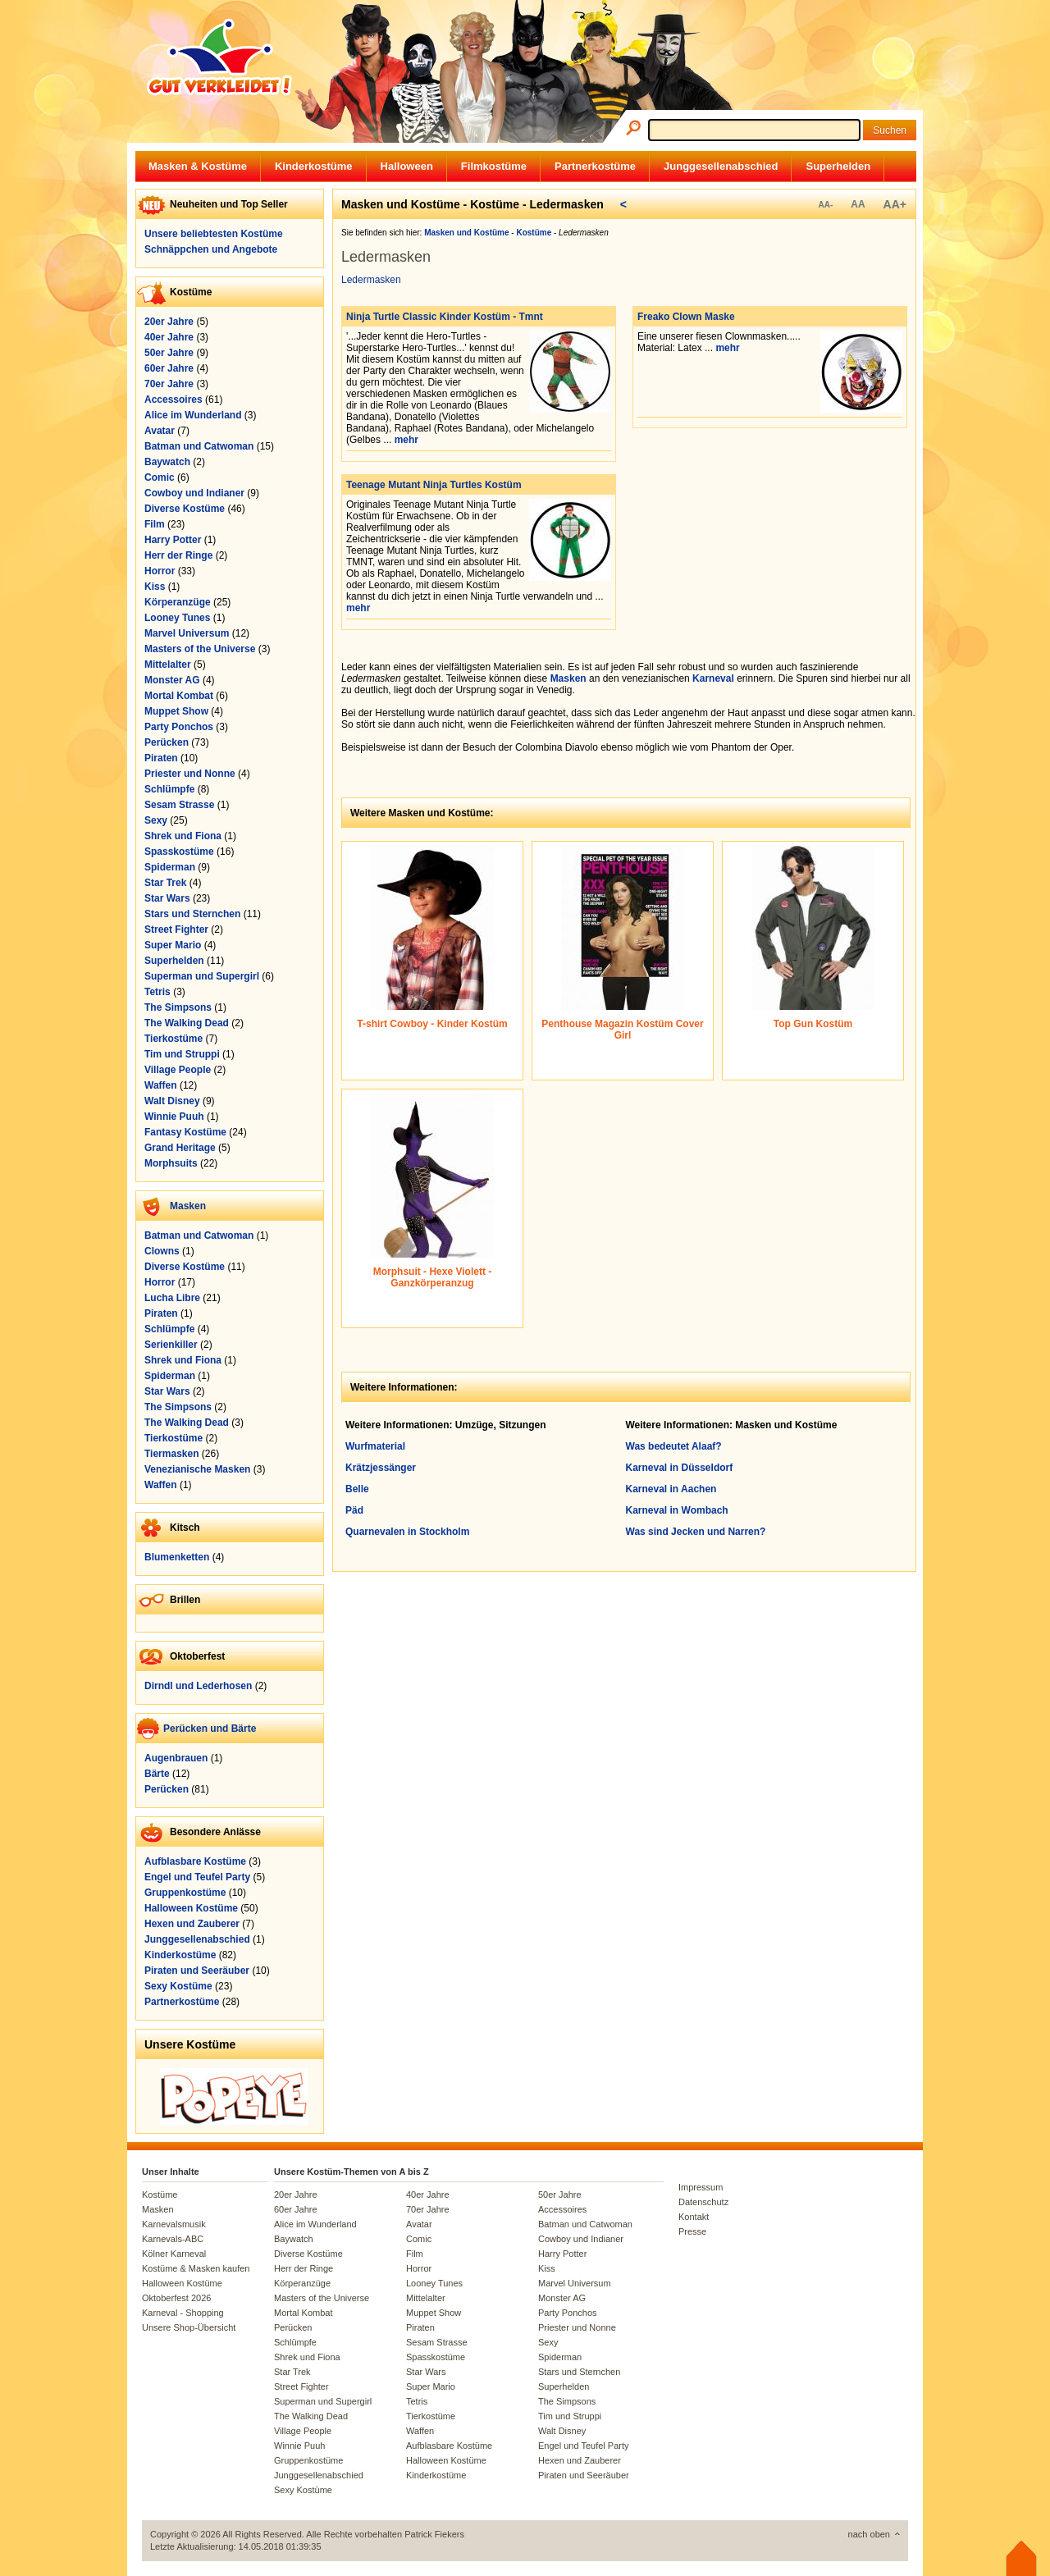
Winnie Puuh (174, 1116)
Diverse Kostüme (184, 508)
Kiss (154, 586)
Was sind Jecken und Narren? (696, 1531)
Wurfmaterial (375, 1446)
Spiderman (169, 867)
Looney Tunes (177, 617)
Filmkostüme (494, 166)
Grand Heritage (180, 1147)
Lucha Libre (172, 1298)
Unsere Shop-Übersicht (188, 2327)
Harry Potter (172, 540)
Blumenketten (176, 1557)
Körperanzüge (177, 602)
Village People (177, 1070)
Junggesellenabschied (721, 166)
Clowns (162, 1251)
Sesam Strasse (179, 805)
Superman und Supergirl (201, 976)
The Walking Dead (186, 1023)
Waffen (160, 1085)
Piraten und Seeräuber (196, 1970)
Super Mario (172, 945)
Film (154, 524)
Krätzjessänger (380, 1467)
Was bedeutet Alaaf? (674, 1446)
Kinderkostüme (314, 166)
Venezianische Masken (197, 1469)
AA (858, 204)
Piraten (161, 758)
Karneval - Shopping (183, 2313)
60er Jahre (169, 368)
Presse (692, 2231)
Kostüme (159, 2194)
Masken (188, 1206)
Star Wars (167, 898)
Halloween (407, 166)
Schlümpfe (169, 789)
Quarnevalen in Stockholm (407, 1531)
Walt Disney (172, 1101)
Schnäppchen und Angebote (210, 249)
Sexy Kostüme (178, 1986)
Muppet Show (176, 711)
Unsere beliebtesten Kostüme (213, 234)
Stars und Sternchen (192, 914)
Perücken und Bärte (209, 1728)
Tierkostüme (173, 1038)
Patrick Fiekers (434, 2534)
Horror (159, 571)
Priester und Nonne (189, 773)
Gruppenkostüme (185, 1892)
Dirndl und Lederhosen (198, 1686)
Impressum (700, 2187)
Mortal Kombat (178, 695)
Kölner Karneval (174, 2254)
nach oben (869, 2534)
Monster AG (172, 680)
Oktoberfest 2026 (176, 2298)
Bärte (157, 1773)
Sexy (155, 820)
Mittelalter (167, 664)
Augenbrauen (176, 1758)
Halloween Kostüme (191, 1908)
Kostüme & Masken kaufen (195, 2268)
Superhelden (838, 166)
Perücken (166, 742)
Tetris (157, 992)
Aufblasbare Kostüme (195, 1861)
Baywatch (167, 462)
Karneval (713, 678)
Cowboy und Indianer (194, 493)
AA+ (894, 204)
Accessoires (173, 399)
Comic (159, 477)
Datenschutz (703, 2202)
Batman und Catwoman (198, 446)
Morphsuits (171, 1163)
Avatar (159, 430)
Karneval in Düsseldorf (679, 1467)
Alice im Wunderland (192, 415)
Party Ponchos (178, 727)
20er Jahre (169, 321)
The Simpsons (178, 1007)
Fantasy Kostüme (185, 1132)
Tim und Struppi (182, 1054)
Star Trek (165, 882)
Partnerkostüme (595, 166)
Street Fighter (176, 929)
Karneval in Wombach (677, 1510)
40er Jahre (169, 337)
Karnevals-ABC (172, 2239)
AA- (825, 204)
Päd (354, 1510)
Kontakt (693, 2217)
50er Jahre (169, 353)
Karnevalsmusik (174, 2224)
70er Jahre (169, 384)
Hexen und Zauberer (192, 1924)
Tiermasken (171, 1453)
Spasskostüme (179, 851)
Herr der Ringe (178, 555)
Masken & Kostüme (197, 166)
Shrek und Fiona (182, 836)
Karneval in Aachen (671, 1489)
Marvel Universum (186, 633)
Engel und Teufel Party (197, 1877)
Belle (357, 1489)
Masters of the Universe (199, 649)
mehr (406, 439)
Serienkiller (171, 1344)
